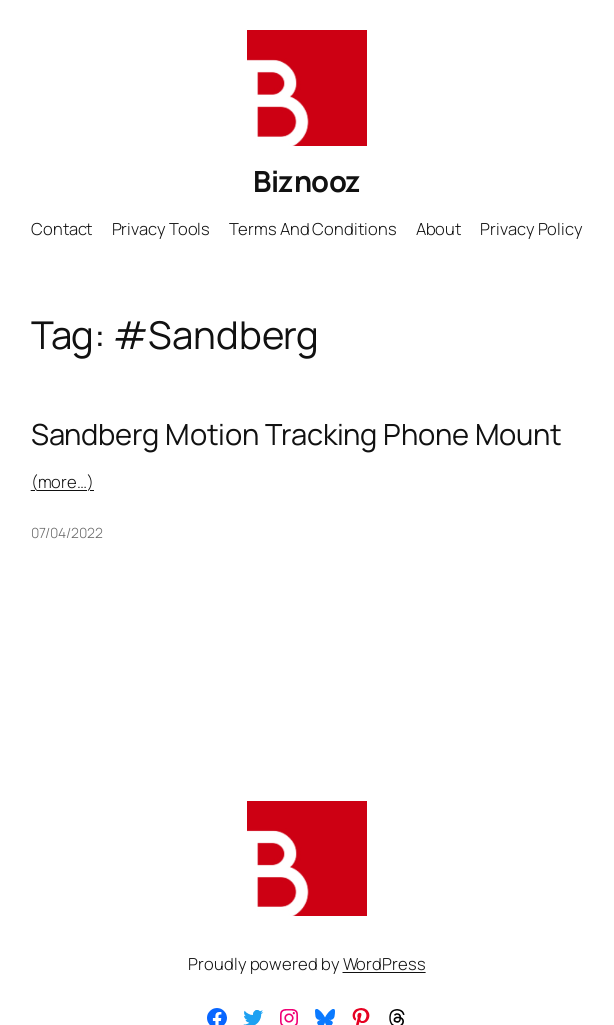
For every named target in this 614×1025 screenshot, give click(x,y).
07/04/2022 (67, 532)
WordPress (384, 963)
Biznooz (307, 181)
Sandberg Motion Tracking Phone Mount (296, 434)
